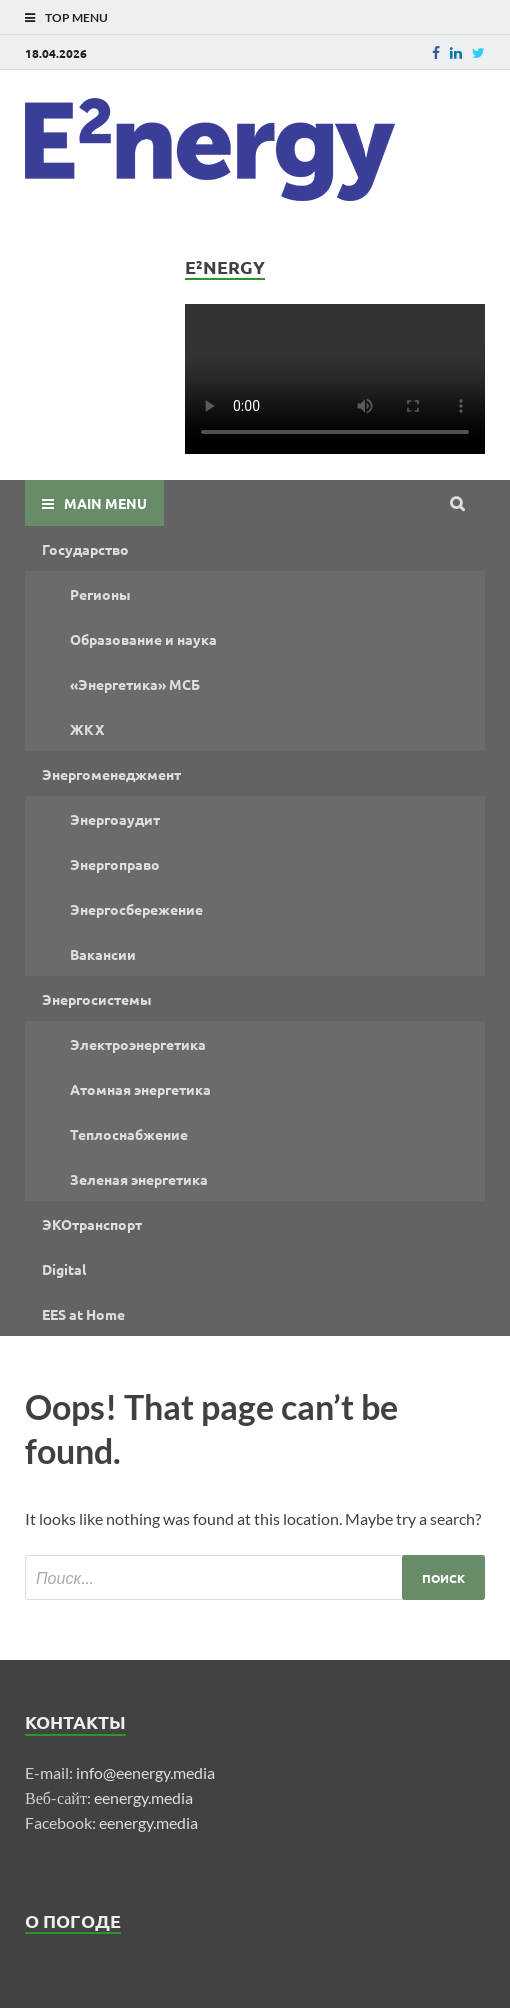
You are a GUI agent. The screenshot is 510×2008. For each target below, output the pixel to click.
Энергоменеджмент (111, 774)
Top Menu (76, 17)
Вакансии (103, 954)
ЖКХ (87, 729)
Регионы (100, 594)
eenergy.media (143, 1797)
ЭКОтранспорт (92, 1224)
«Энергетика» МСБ (135, 684)
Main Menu (105, 503)
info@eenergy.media (145, 1772)
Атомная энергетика (140, 1089)
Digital (64, 1269)
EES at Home (83, 1314)
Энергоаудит (115, 819)
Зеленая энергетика (139, 1179)
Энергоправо (115, 864)
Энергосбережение (136, 909)
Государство (85, 549)
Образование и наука (143, 639)
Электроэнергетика (138, 1044)
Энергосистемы (97, 999)
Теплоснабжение (129, 1134)
